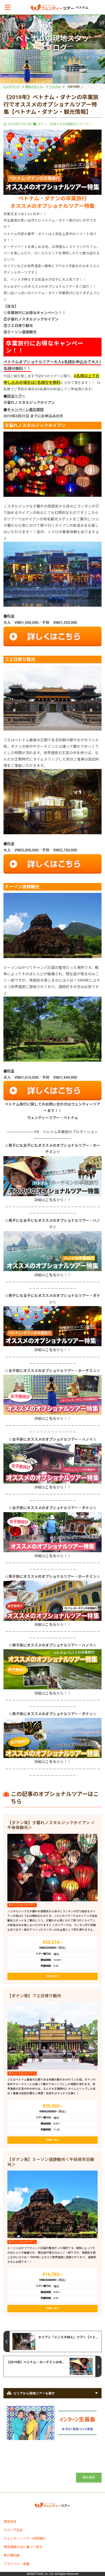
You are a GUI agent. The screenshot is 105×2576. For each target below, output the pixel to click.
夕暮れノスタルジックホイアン (29, 402)
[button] (7, 7)
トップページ (11, 86)
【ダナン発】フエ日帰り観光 (34, 1995)
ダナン (42, 124)
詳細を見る (53, 1976)
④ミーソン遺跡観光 (20, 332)
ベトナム (54, 86)
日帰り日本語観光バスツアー (70, 124)
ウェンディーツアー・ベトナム (52, 1118)
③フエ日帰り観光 (18, 325)
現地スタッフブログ (37, 86)
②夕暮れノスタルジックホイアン (30, 319)
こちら (50, 1200)
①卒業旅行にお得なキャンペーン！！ (34, 313)
